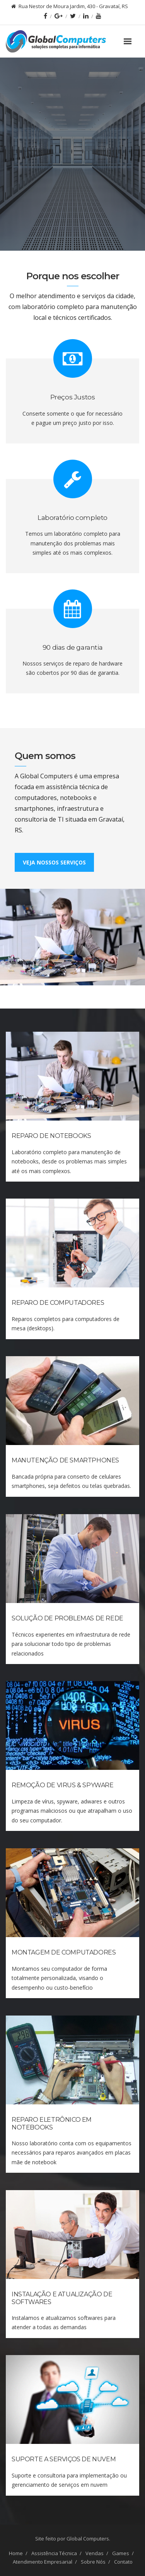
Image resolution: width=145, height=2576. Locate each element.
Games (120, 2553)
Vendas (94, 2553)
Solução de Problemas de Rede (67, 1618)
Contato (123, 2561)
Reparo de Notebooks (51, 1135)
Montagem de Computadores (64, 1952)
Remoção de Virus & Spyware (63, 1785)
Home (16, 2553)
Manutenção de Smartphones (65, 1460)
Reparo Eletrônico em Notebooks (52, 2123)
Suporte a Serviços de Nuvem (64, 2459)
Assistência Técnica (54, 2553)
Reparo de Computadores (58, 1302)
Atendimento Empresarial (42, 2561)
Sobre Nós (93, 2561)
